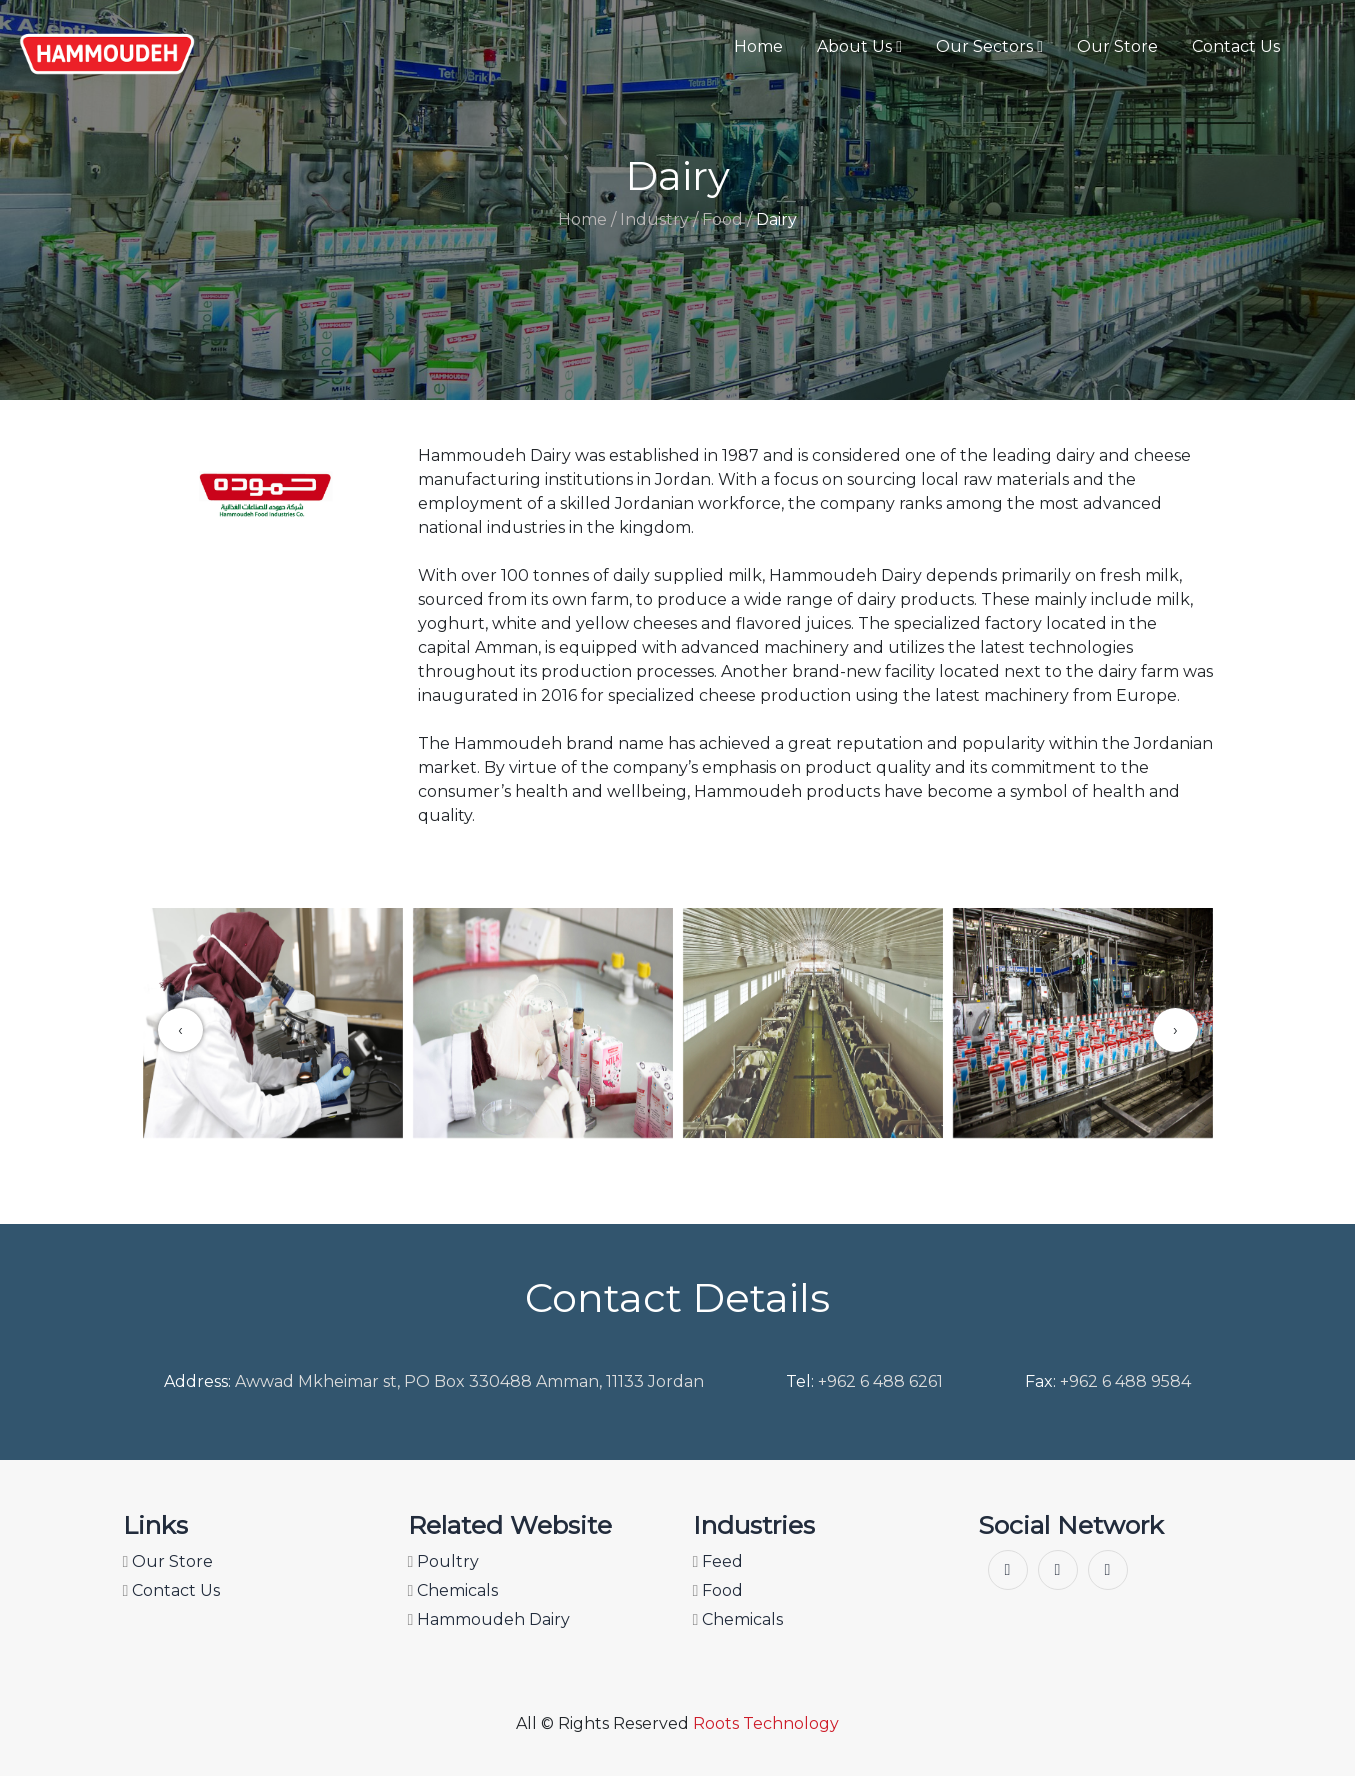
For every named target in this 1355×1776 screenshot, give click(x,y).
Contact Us (1236, 46)
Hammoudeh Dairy (489, 1619)
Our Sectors (989, 46)
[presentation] (180, 1030)
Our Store (1117, 46)
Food (718, 1590)
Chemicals (453, 1590)
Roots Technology (766, 1723)
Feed (718, 1561)
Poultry (444, 1561)
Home (758, 46)
